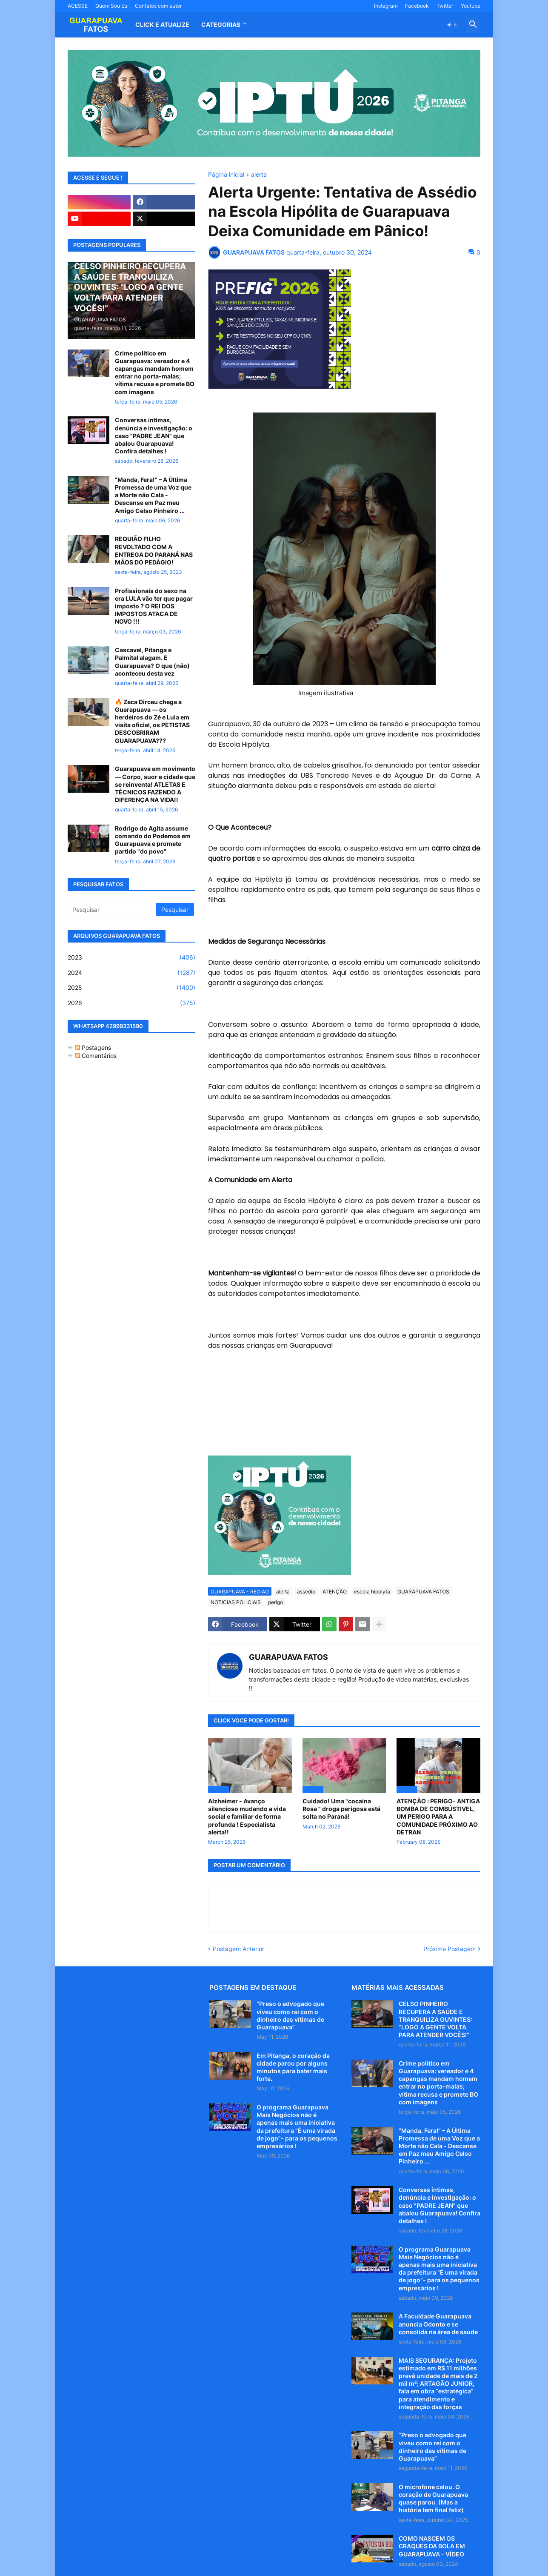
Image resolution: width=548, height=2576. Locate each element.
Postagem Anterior (238, 1948)
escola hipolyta (372, 1591)
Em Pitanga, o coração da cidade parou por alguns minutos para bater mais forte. (293, 2067)
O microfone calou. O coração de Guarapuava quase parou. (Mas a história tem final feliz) (433, 2498)
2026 (131, 1003)
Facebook (417, 6)
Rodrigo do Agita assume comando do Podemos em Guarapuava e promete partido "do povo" (153, 840)
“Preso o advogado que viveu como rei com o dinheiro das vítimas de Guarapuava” (290, 2015)
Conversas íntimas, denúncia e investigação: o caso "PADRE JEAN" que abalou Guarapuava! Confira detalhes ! (153, 435)
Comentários (96, 1055)
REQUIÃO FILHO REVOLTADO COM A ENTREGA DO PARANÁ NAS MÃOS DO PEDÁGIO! (154, 550)
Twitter (445, 6)
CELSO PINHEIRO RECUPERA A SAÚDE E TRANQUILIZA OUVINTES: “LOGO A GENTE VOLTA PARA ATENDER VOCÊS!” (435, 2019)
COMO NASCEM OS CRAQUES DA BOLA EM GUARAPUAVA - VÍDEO (432, 2546)
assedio (306, 1591)
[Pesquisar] (112, 909)
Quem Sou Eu (111, 6)
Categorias (220, 24)
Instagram (385, 6)
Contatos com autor (158, 6)
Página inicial (226, 175)
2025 (131, 987)
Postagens (93, 1047)
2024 (131, 973)
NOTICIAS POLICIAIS (236, 1602)
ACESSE (78, 6)
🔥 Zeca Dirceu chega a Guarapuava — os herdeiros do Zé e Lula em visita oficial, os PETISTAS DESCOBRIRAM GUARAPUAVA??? (152, 721)
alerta (259, 175)
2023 (131, 957)
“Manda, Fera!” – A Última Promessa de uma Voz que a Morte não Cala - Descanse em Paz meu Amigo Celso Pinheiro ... (153, 495)
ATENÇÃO (335, 1591)
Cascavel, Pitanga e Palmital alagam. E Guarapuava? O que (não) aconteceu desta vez (152, 661)
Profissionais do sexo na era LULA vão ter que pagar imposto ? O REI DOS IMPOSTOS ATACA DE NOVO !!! (154, 606)
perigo (275, 1602)
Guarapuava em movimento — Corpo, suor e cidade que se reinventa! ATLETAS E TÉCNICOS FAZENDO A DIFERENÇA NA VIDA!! (155, 784)
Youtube (470, 6)
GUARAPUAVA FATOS (423, 1591)
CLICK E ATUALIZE (162, 24)
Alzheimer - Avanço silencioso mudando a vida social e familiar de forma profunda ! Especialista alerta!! (247, 1816)
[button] (452, 24)
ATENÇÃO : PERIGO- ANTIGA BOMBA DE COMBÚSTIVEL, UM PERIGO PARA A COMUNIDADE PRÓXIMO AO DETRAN (438, 1816)
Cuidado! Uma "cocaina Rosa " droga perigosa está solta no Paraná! (341, 1808)
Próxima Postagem (449, 1948)
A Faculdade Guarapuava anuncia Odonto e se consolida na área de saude (438, 2323)
